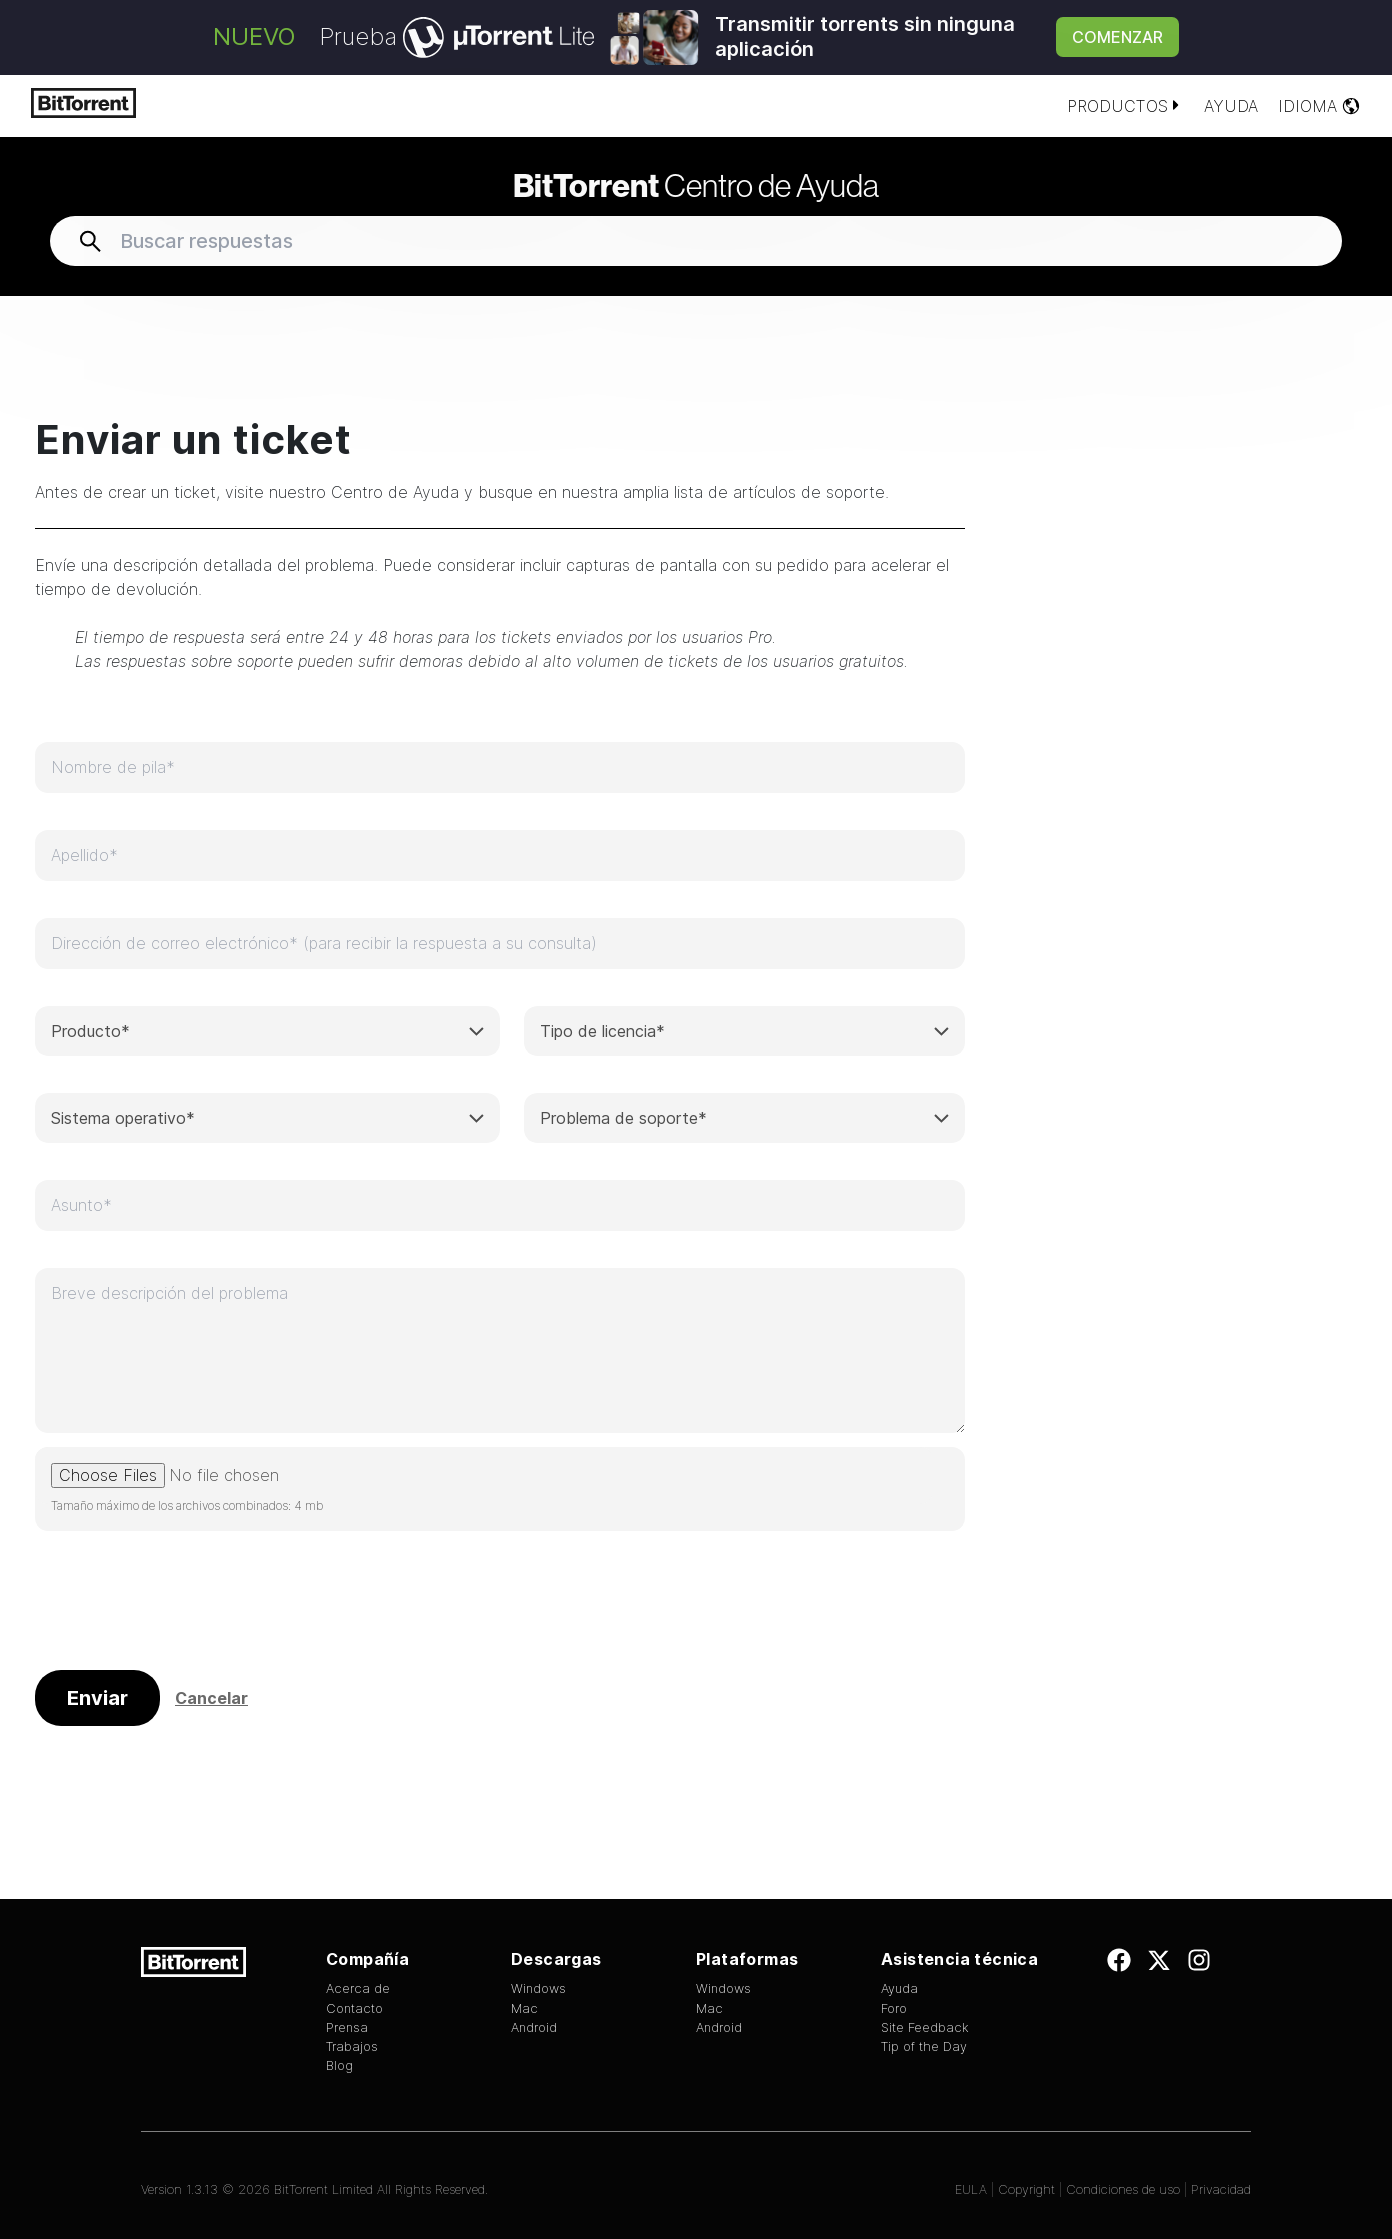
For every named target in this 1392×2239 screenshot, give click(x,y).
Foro (894, 2008)
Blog (339, 2065)
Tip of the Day (924, 2046)
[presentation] (187, 1607)
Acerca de (358, 1988)
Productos (1125, 106)
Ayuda (1231, 106)
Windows (538, 1988)
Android (534, 2027)
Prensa (347, 2027)
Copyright (1026, 2189)
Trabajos (352, 2046)
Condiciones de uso (1125, 2189)
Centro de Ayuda (696, 185)
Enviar (97, 1698)
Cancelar (211, 1698)
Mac (524, 2008)
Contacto (354, 2008)
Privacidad (1221, 2189)
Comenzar (1117, 37)
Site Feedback (925, 2027)
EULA (971, 2189)
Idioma (1319, 106)
